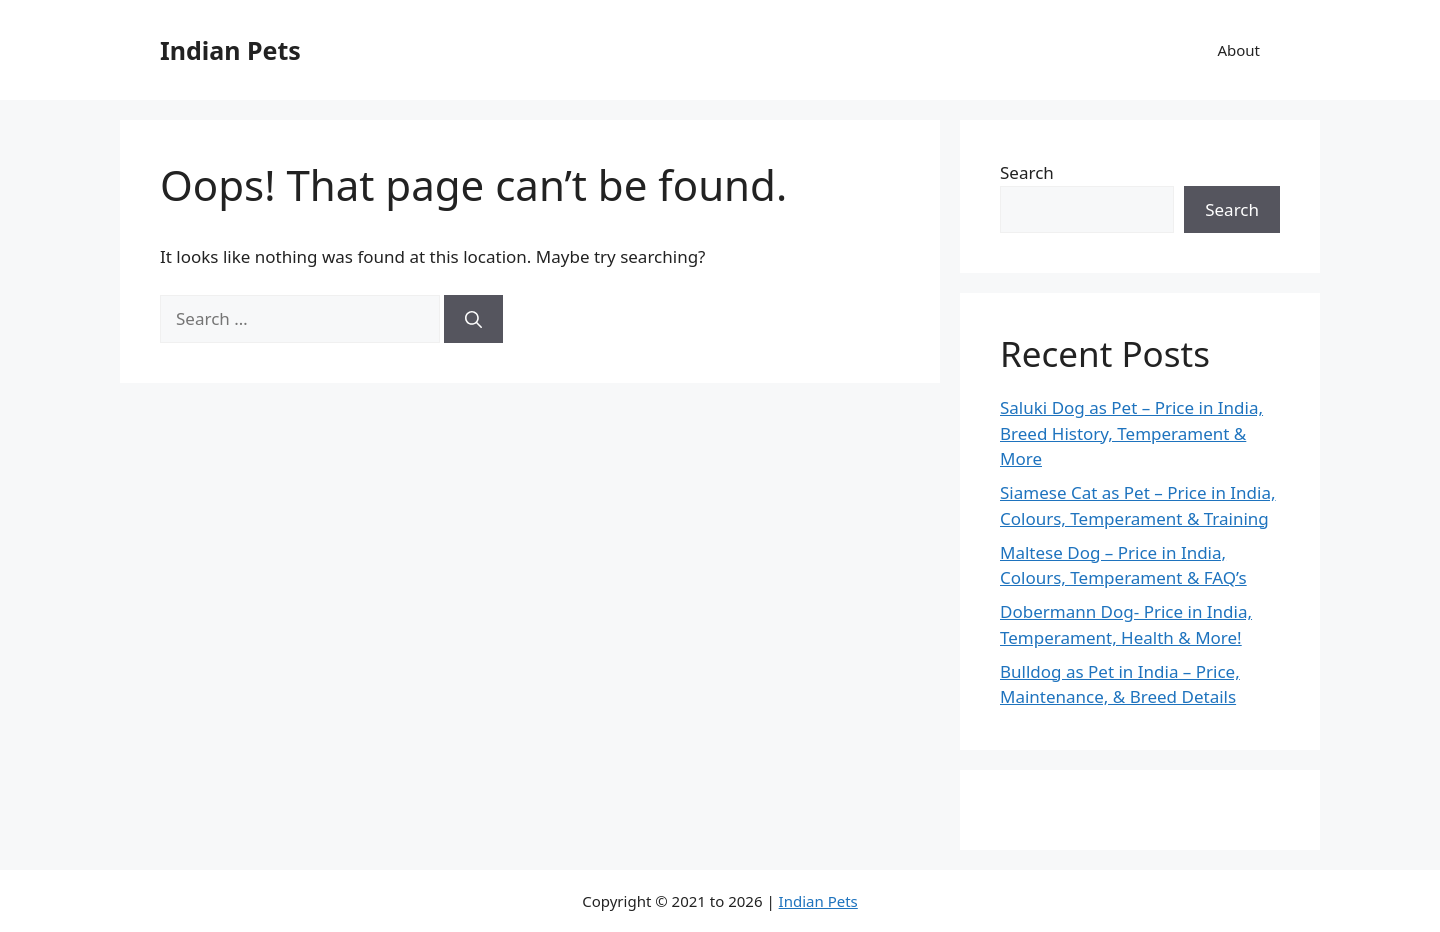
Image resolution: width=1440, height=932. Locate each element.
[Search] (473, 319)
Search (1027, 172)
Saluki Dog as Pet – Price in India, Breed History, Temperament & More (1131, 433)
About (1238, 50)
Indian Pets (230, 50)
